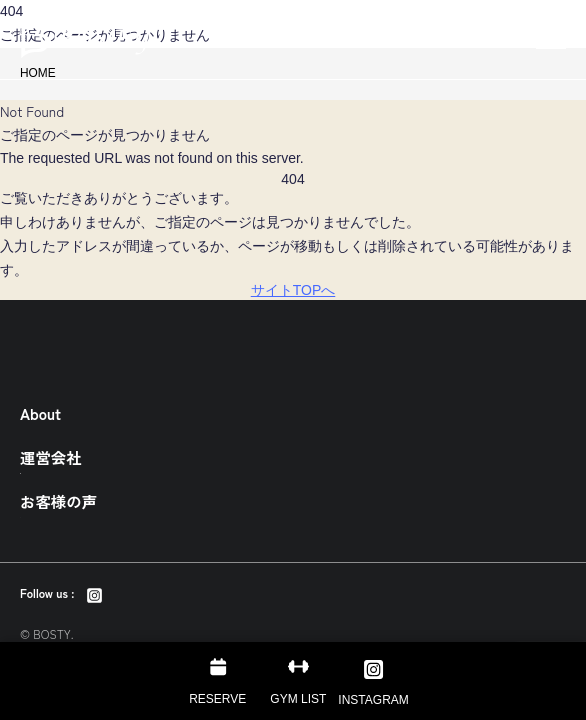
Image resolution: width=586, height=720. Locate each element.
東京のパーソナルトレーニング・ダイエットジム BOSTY (85, 40)
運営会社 (51, 457)
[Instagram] (94, 593)
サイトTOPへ (293, 290)
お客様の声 (58, 501)
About (40, 413)
